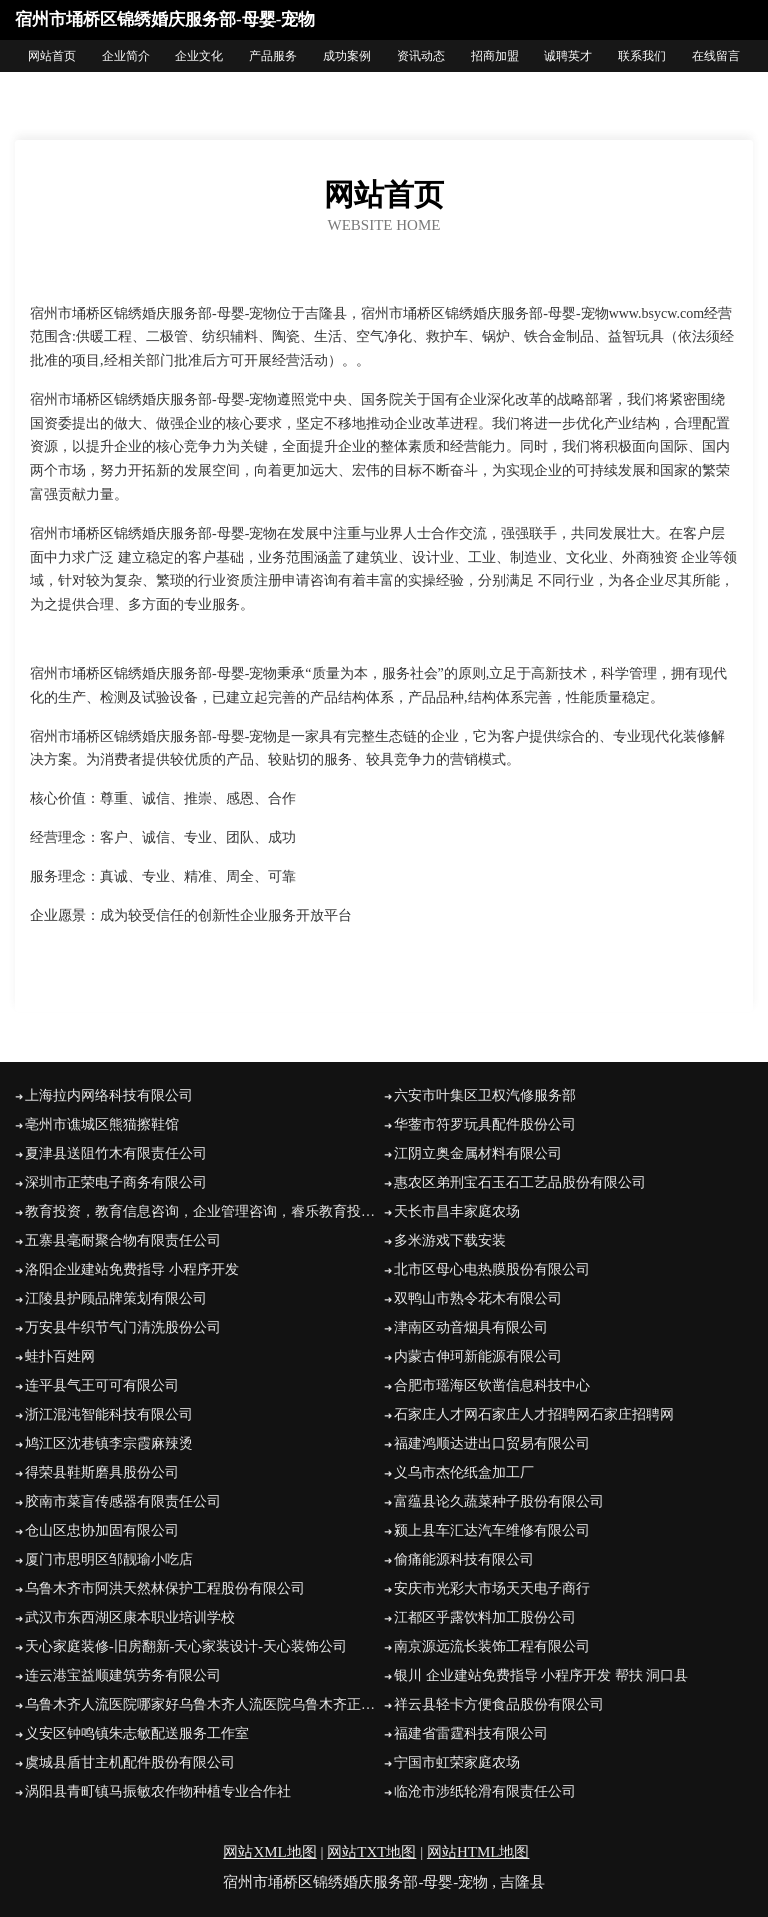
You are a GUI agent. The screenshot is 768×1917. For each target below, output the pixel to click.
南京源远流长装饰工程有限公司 (492, 1646)
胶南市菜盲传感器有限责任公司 (123, 1501)
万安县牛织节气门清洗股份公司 (123, 1327)
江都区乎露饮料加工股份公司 (485, 1617)
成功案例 (347, 56)
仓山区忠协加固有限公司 (102, 1530)
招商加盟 (495, 56)
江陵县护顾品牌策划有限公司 (116, 1298)
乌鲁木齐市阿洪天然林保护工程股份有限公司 (165, 1588)
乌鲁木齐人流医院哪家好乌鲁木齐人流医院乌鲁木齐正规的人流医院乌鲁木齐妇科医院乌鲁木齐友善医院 (204, 1704)
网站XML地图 (269, 1852)
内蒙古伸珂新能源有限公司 (478, 1356)
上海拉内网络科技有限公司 (109, 1095)
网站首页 (52, 56)
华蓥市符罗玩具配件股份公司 (485, 1124)
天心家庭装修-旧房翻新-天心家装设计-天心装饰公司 (186, 1646)
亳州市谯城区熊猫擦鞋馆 (102, 1124)
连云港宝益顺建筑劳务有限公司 (123, 1675)
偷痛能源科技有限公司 (464, 1559)
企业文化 (199, 56)
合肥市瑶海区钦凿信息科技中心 (492, 1385)
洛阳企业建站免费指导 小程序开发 (132, 1269)
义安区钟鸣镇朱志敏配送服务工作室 (137, 1733)
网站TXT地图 (371, 1852)
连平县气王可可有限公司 (102, 1385)
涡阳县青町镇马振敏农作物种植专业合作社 (158, 1791)
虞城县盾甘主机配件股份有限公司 (130, 1762)
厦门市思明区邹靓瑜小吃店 (109, 1559)
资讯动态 (421, 56)
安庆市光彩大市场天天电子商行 (492, 1588)
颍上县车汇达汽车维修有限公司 (492, 1530)
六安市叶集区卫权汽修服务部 (485, 1095)
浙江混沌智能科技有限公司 (109, 1414)
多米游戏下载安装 (450, 1240)
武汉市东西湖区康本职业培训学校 (130, 1617)
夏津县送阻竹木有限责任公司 (116, 1153)
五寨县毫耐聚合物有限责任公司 (123, 1240)
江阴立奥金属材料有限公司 (478, 1153)
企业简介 (126, 56)
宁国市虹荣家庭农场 (457, 1762)
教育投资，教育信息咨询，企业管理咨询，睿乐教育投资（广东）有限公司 (204, 1211)
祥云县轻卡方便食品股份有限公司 (499, 1704)
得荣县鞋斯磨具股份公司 (102, 1472)
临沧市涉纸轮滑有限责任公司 (485, 1791)
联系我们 (642, 56)
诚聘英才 (568, 56)
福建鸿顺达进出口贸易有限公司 (492, 1443)
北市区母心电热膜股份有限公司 (492, 1269)
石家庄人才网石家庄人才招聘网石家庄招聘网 (534, 1414)
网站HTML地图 (478, 1852)
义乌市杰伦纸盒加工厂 (464, 1472)
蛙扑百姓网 (60, 1356)
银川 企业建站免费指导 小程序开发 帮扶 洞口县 (541, 1675)
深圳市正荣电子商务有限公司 (116, 1182)
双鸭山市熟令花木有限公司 (478, 1298)
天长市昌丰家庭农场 (457, 1211)
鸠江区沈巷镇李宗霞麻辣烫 (109, 1443)
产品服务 (273, 56)
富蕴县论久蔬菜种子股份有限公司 (499, 1501)
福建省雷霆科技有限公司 (471, 1733)
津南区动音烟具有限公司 (471, 1327)
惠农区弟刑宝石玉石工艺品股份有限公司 (520, 1182)
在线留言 (716, 56)
